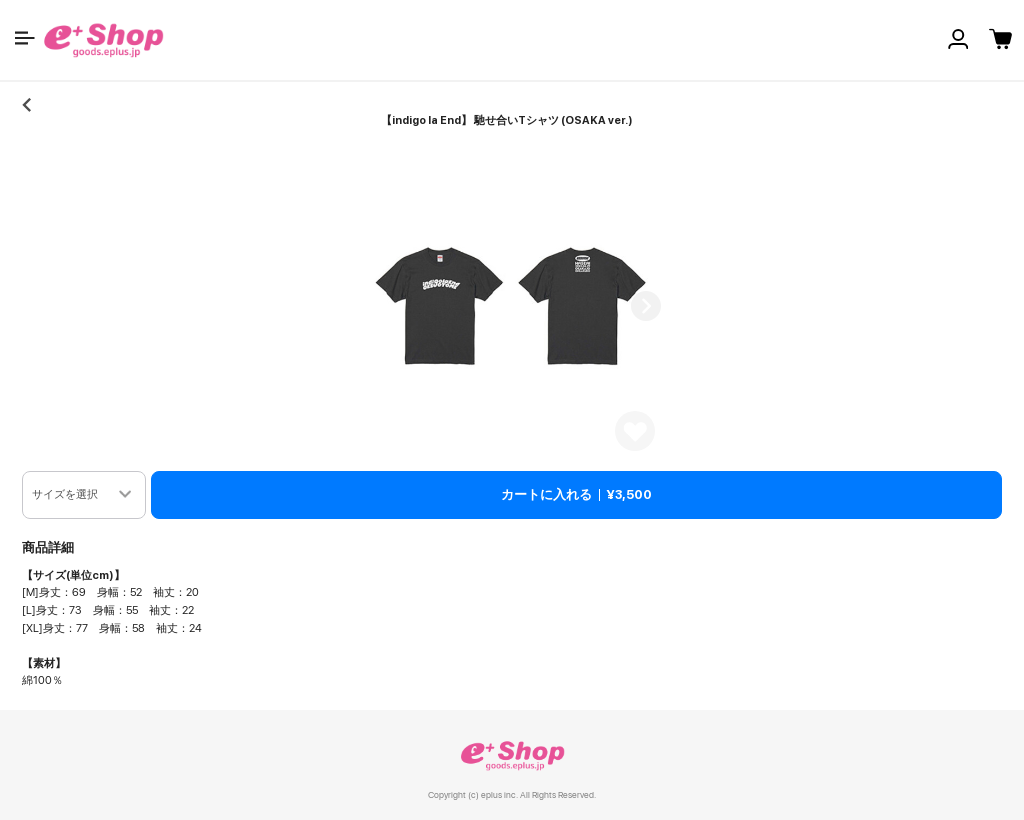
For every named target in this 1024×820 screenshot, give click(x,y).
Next (646, 306)
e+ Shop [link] (512, 755)
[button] (25, 38)
